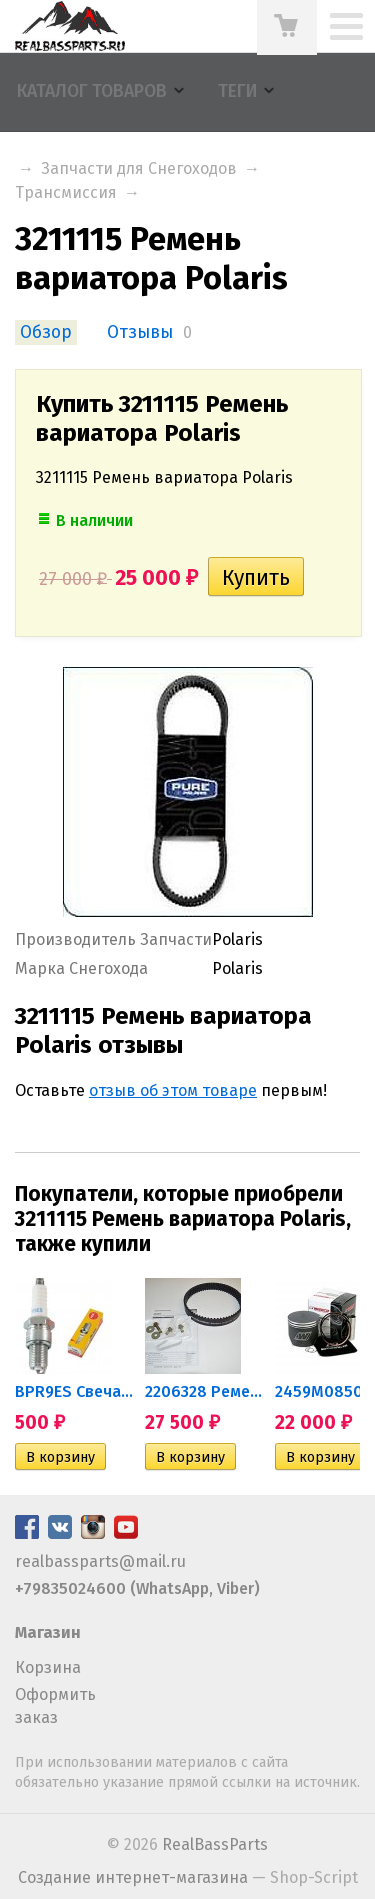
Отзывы (140, 332)
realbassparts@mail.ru (100, 1561)
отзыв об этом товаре (173, 1090)
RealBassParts (215, 1844)
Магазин (48, 1632)
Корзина (48, 1667)
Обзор (46, 332)
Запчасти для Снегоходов (139, 168)
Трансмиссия (66, 192)
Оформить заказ (55, 1705)
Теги (237, 91)
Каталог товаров (92, 91)
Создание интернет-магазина (133, 1877)
